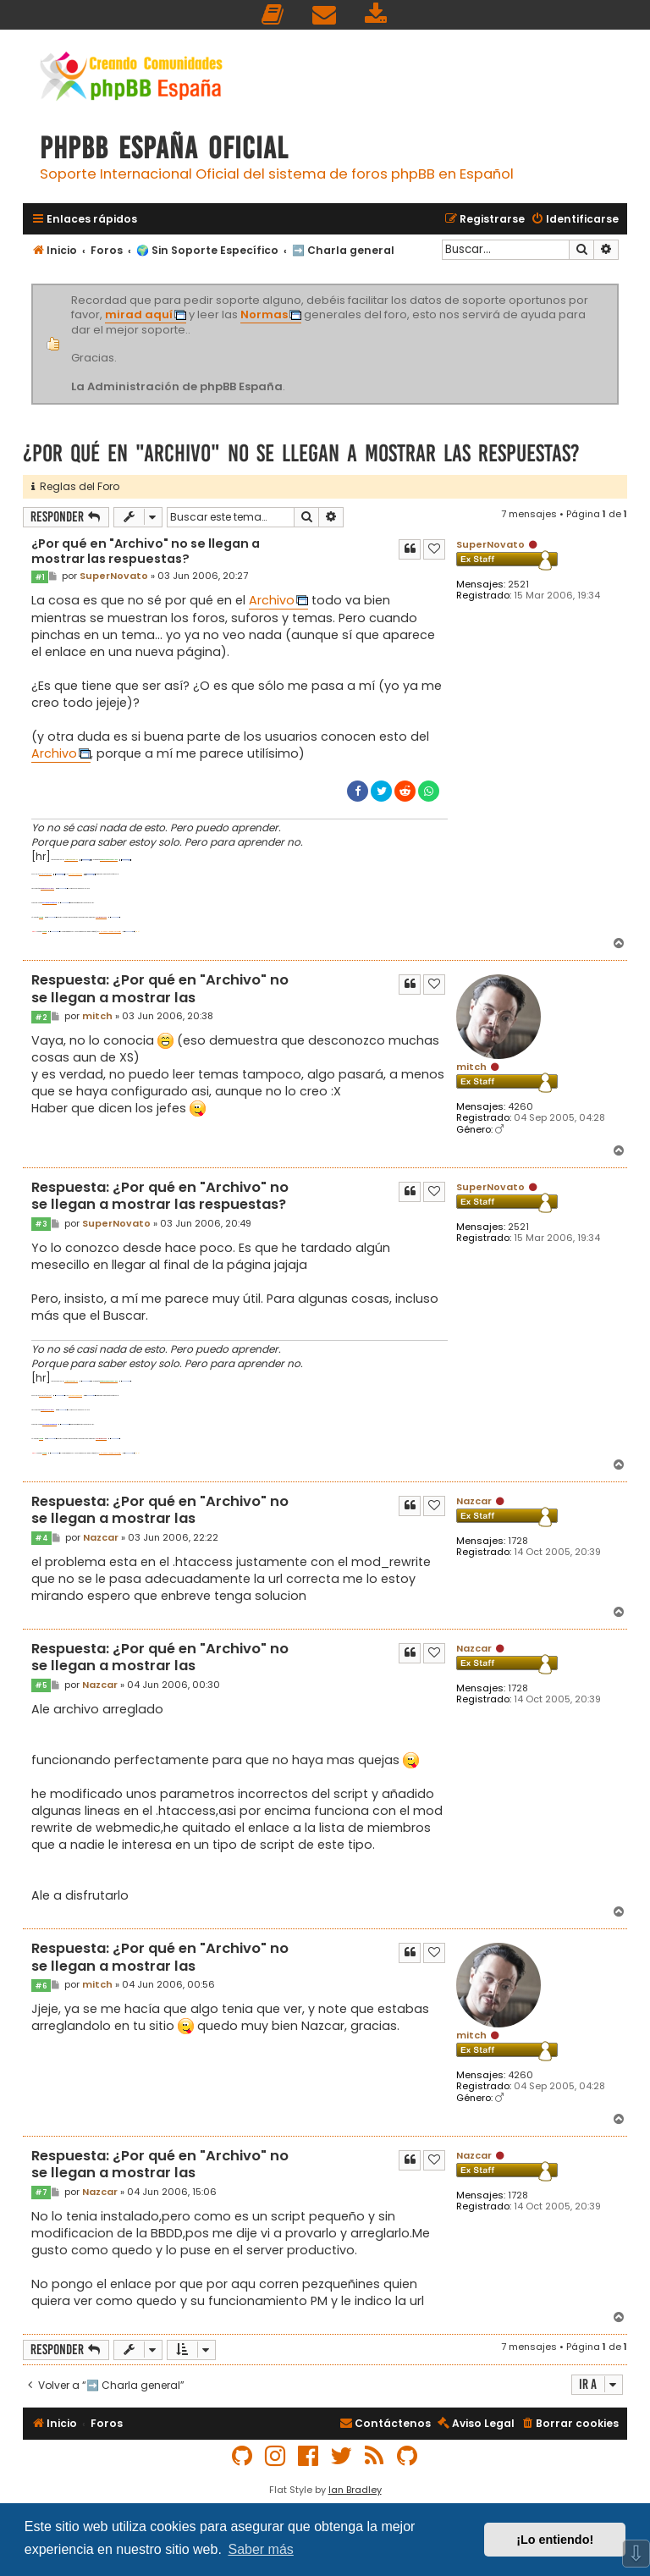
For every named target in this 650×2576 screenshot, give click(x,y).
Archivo (272, 600)
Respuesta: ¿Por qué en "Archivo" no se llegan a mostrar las (160, 989)
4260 (520, 1106)
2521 (518, 584)
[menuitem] (273, 15)
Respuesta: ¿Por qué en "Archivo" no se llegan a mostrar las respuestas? (160, 1196)
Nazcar (474, 1501)
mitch (471, 1066)
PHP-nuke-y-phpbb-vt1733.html (110, 931)
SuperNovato (490, 544)
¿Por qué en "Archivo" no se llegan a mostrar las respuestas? (301, 453)
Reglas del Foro (75, 486)
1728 (518, 1541)
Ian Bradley (355, 2489)
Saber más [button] (260, 2549)
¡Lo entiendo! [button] (554, 2539)
